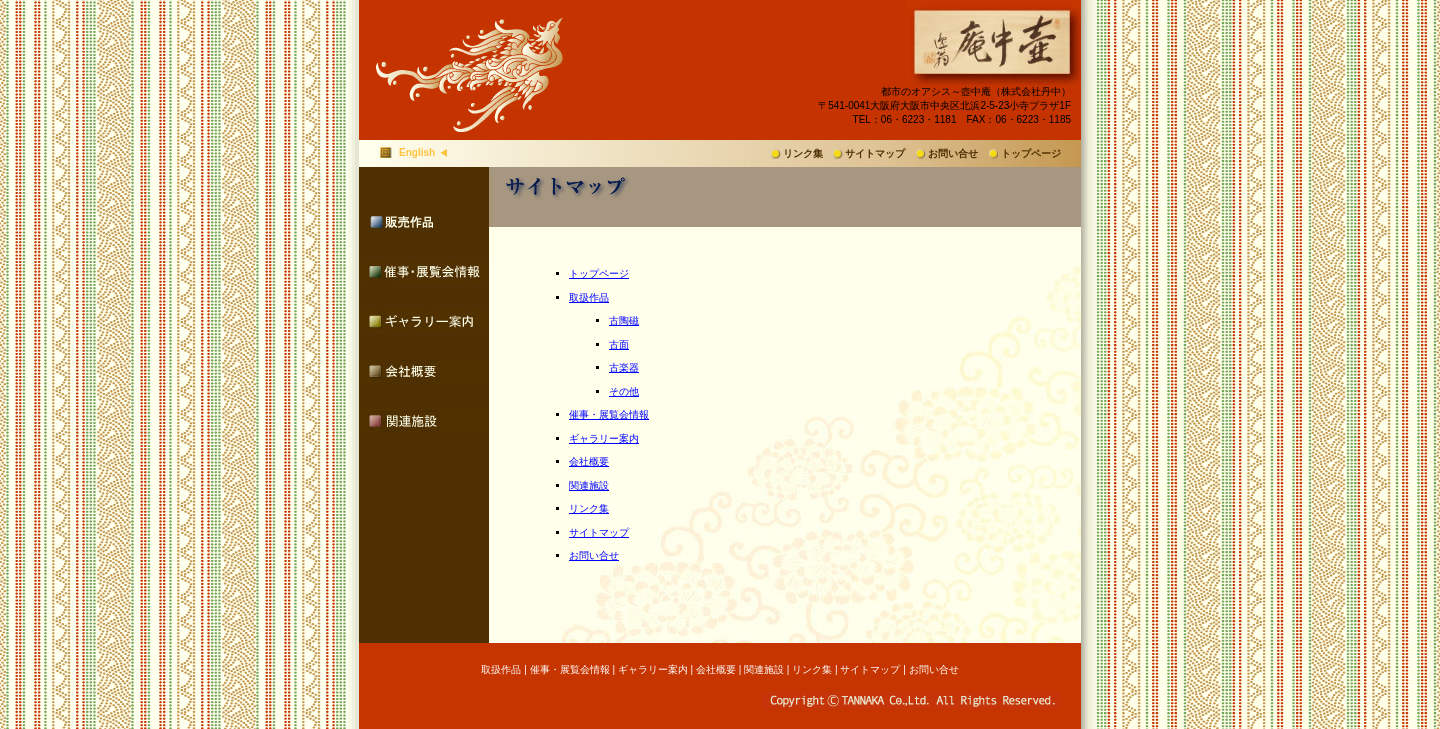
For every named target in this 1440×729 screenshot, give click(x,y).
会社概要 (589, 461)
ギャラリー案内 (604, 438)
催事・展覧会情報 (609, 414)
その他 (624, 391)
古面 (619, 344)
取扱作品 (589, 297)
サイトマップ (875, 153)
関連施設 (589, 485)
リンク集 (803, 153)
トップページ (1031, 153)
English (417, 152)
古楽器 (624, 367)
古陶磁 (624, 320)
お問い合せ (953, 153)
